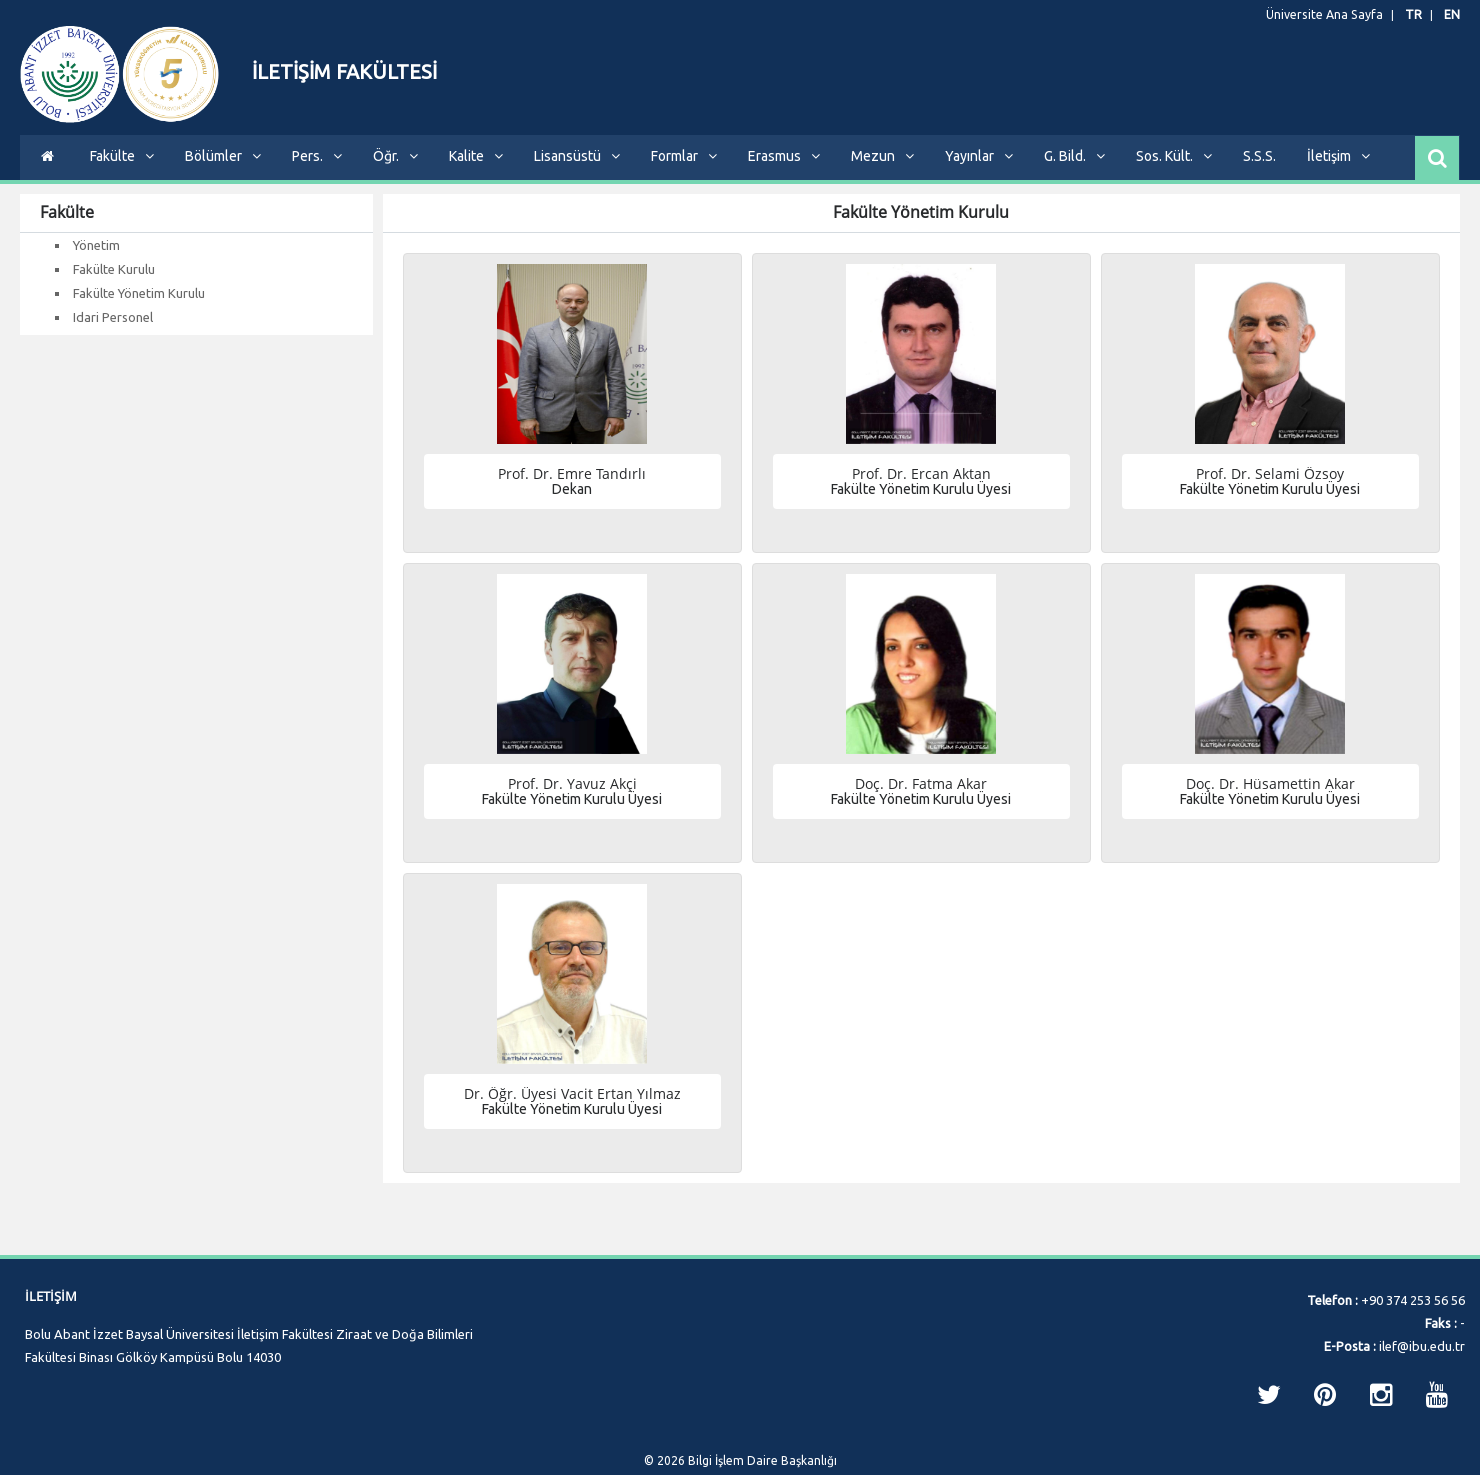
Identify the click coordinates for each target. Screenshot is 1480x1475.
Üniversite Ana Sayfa (1334, 15)
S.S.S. (1259, 171)
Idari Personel (113, 332)
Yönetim (96, 260)
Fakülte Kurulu (114, 284)
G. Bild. (1074, 171)
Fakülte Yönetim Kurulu (139, 308)
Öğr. (395, 171)
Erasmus (784, 171)
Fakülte (122, 171)
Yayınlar (979, 171)
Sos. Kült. (1174, 171)
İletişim (1338, 171)
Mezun (882, 171)
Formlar (684, 171)
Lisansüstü (577, 171)
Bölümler (223, 171)
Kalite (476, 171)
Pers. (317, 171)
